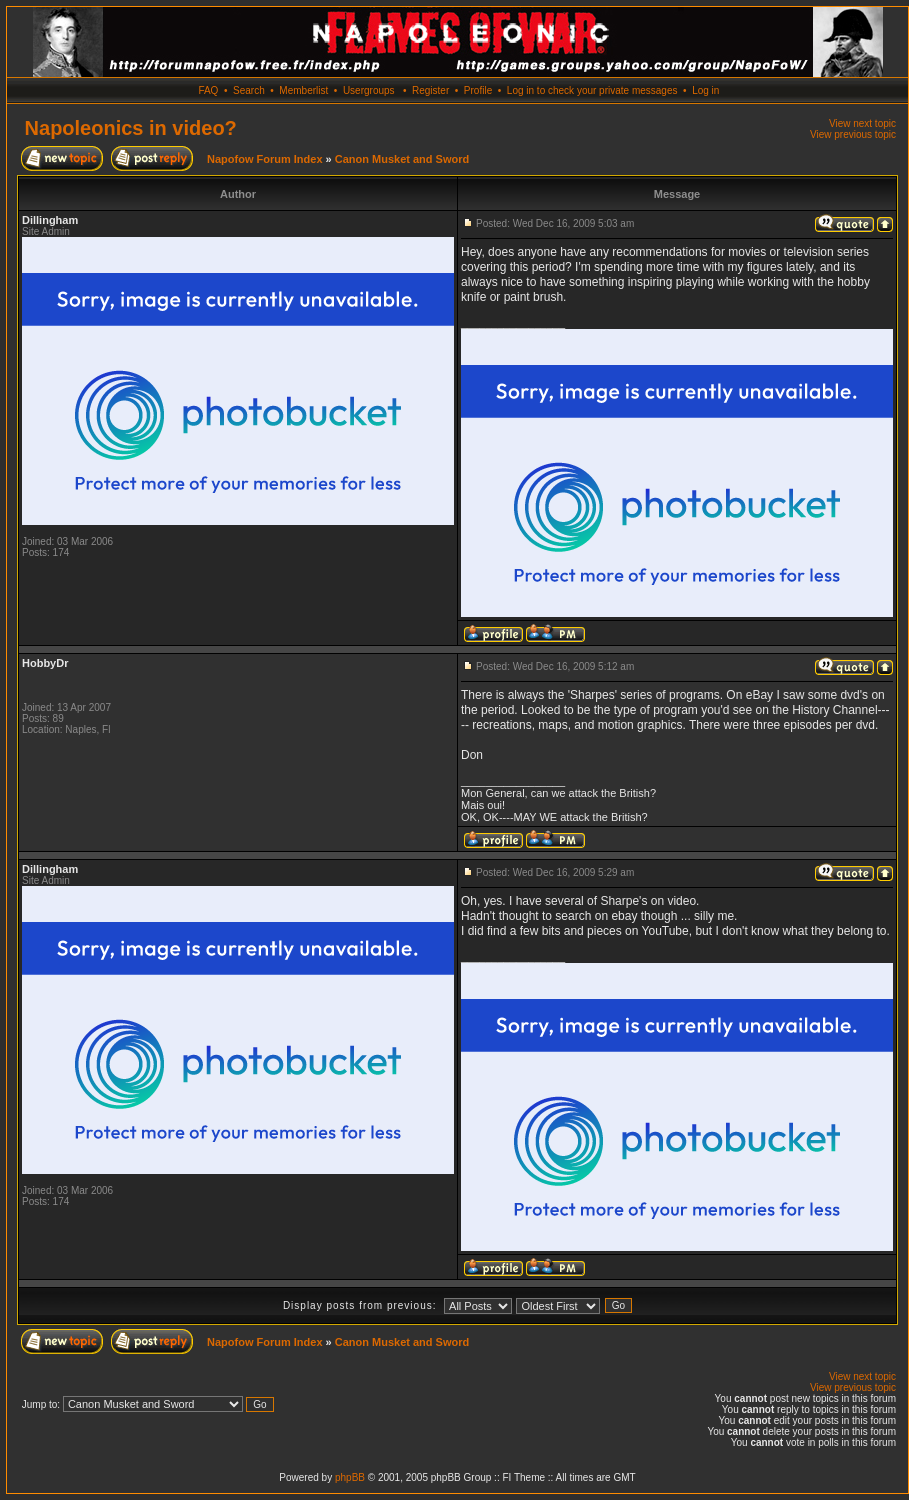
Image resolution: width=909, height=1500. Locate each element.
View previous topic (853, 134)
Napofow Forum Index (265, 159)
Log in (705, 90)
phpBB (350, 1477)
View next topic (862, 123)
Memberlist (303, 90)
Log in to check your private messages (592, 90)
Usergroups (369, 90)
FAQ (208, 90)
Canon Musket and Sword (402, 159)
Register (430, 90)
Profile (478, 90)
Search (249, 90)
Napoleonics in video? (131, 128)
